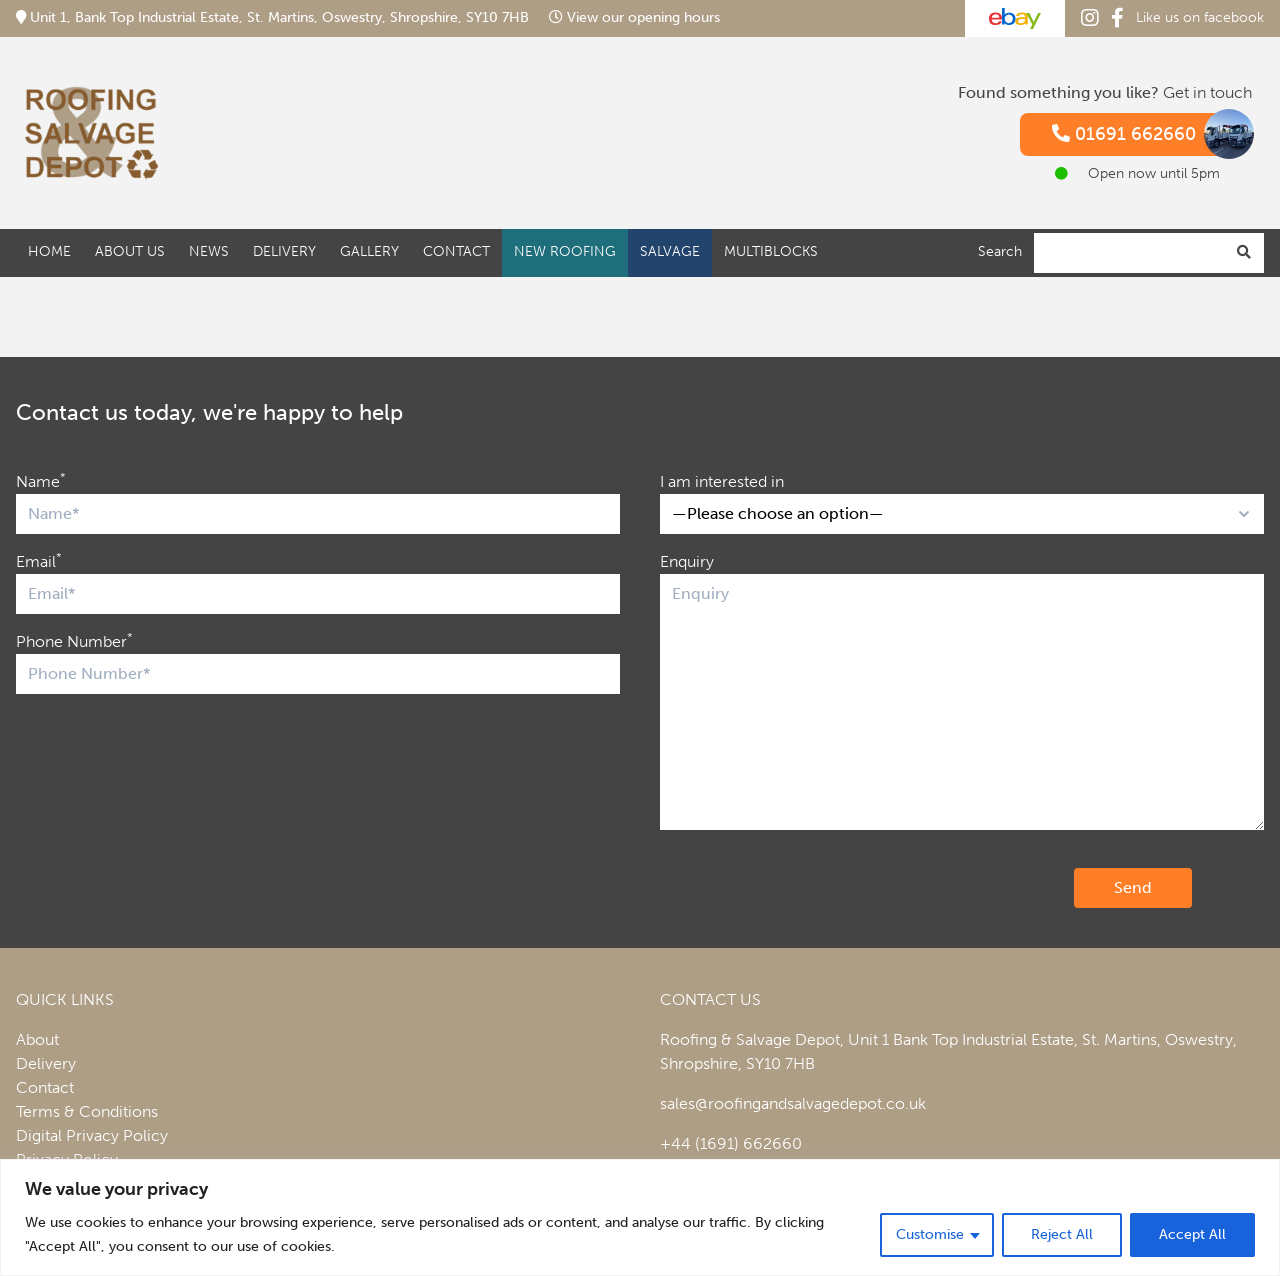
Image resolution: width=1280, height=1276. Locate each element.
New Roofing (565, 251)
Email (39, 560)
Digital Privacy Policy (92, 1135)
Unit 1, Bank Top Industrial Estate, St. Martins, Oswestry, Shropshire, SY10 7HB (274, 17)
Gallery (369, 251)
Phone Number (74, 640)
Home (49, 251)
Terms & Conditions (87, 1111)
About (37, 1039)
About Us (130, 251)
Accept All (1192, 1234)
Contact (456, 251)
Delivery (284, 251)
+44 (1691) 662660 (731, 1143)
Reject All (1062, 1234)
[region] (640, 1217)
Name (41, 480)
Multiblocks (771, 251)
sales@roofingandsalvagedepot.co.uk (793, 1103)
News (209, 251)
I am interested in (722, 481)
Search (1000, 251)
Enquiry (687, 561)
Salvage (670, 251)
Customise (930, 1234)
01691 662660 (1144, 134)
